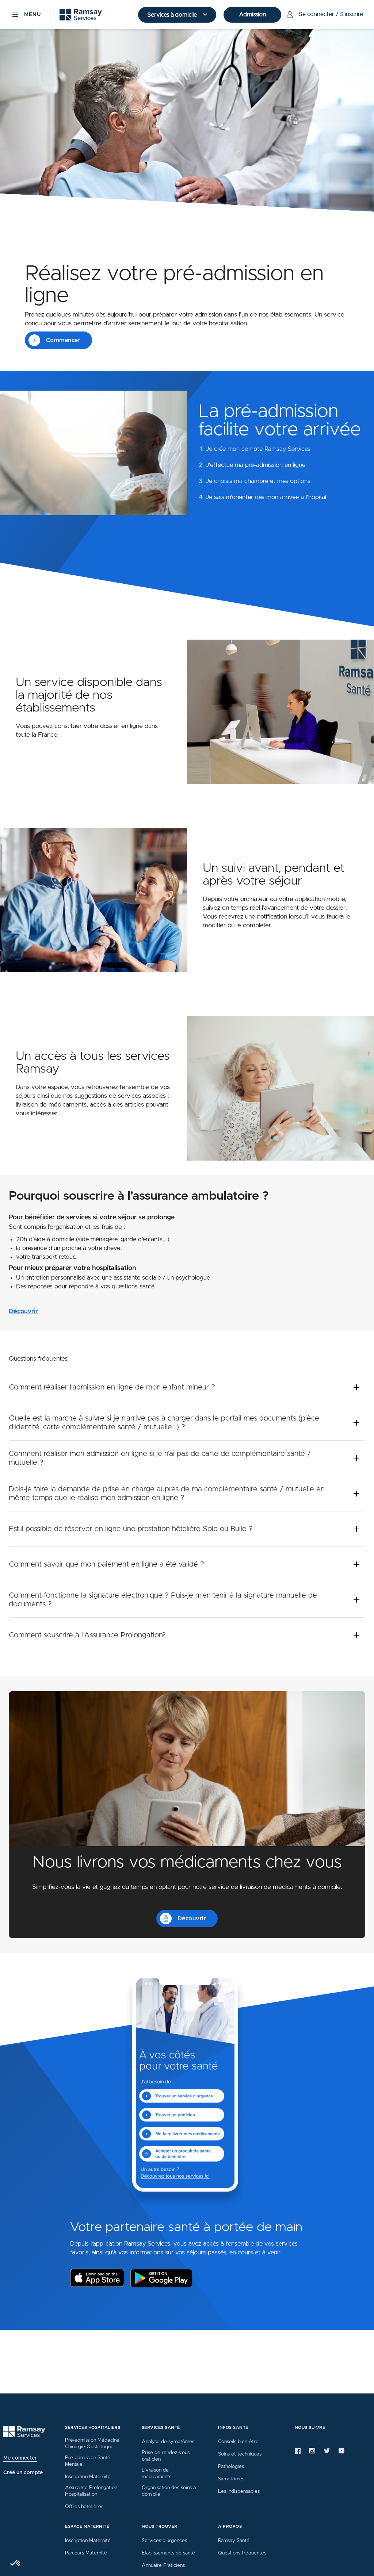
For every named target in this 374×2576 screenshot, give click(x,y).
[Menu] (26, 14)
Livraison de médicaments (156, 2473)
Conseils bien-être (238, 2441)
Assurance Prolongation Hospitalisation (91, 2491)
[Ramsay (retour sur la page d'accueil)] (81, 15)
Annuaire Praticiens (163, 2565)
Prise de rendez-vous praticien (166, 2456)
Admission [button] (252, 15)
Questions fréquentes (242, 2553)
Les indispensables (239, 2491)
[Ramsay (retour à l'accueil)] (24, 2432)
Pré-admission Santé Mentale (87, 2461)
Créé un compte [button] (23, 2472)
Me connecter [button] (20, 2458)
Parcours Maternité (86, 2553)
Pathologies (231, 2466)
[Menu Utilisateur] (324, 15)
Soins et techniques (240, 2454)
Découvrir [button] (183, 1918)
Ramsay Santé (233, 2540)
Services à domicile (172, 15)
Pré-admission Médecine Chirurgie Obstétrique (92, 2443)
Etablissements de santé (168, 2553)
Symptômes (231, 2478)
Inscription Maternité (88, 2476)
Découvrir (23, 1311)
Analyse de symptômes (168, 2441)
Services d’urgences (164, 2540)
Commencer (54, 340)
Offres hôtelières (84, 2506)
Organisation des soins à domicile (169, 2491)
